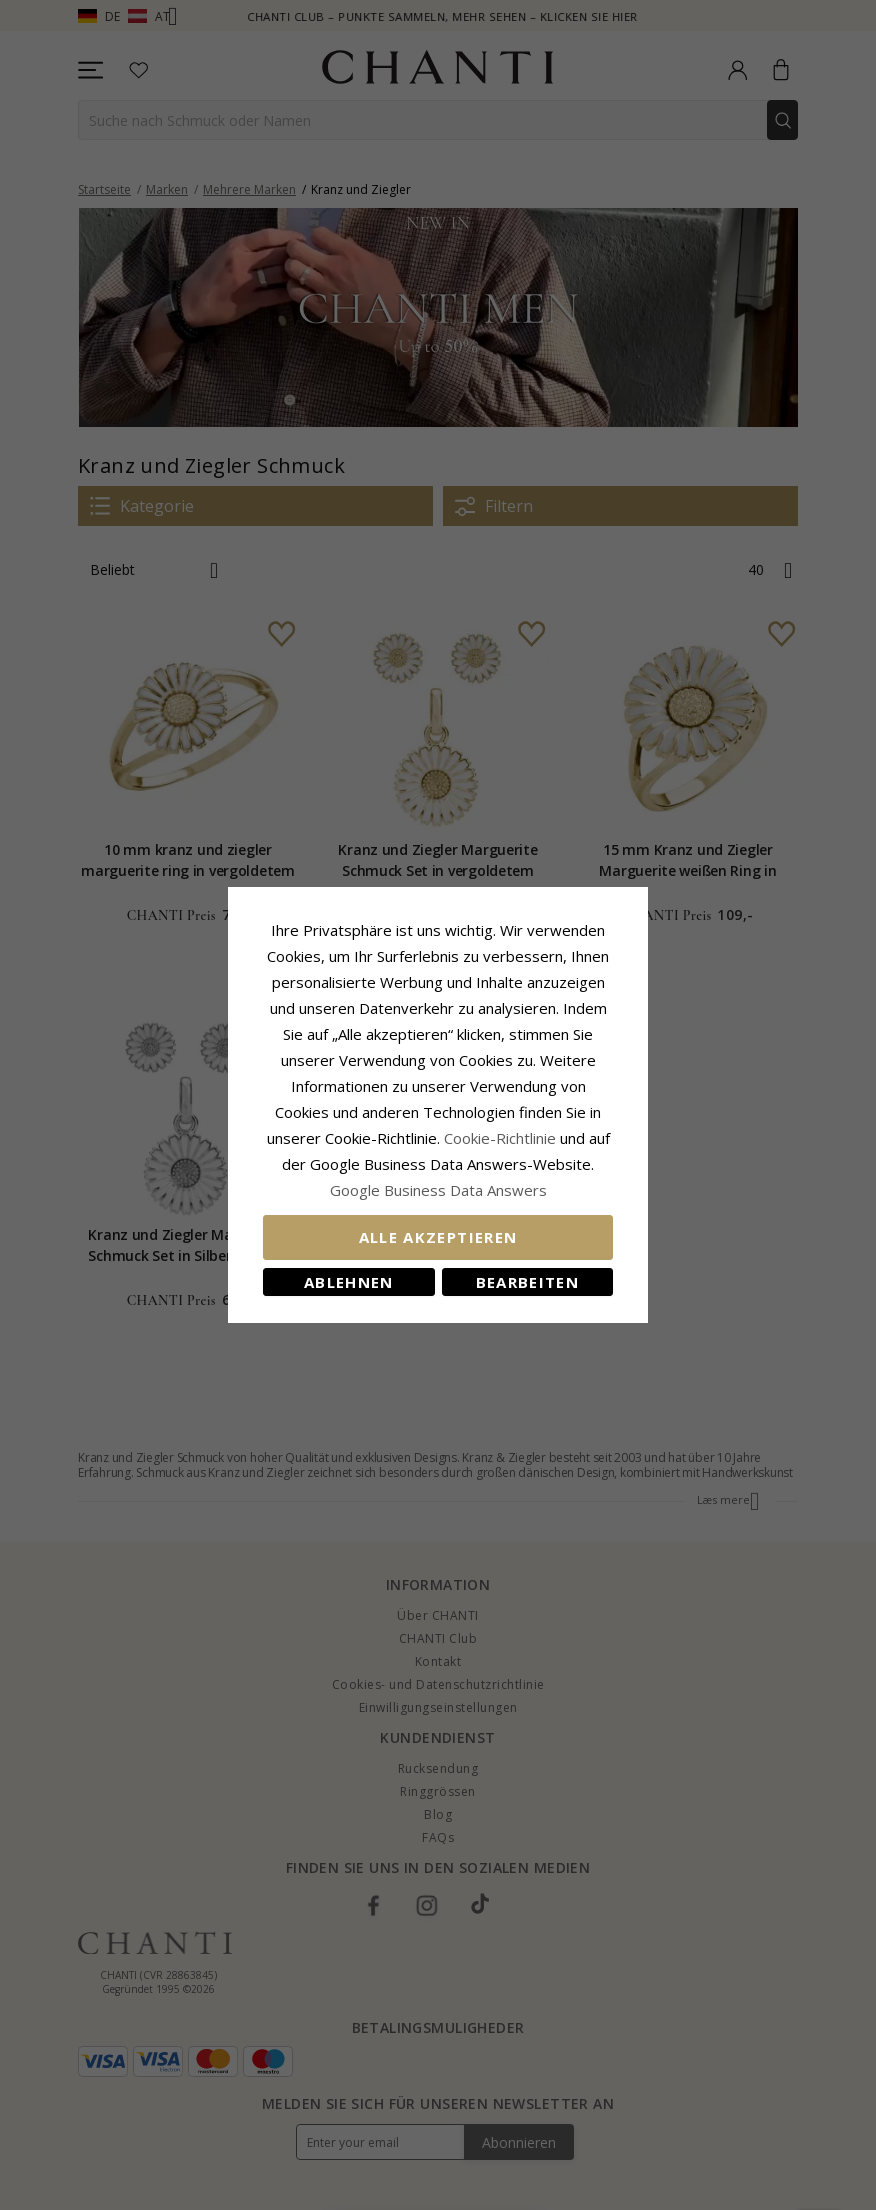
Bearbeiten (528, 1282)
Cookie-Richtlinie (500, 1138)
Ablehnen (349, 1282)
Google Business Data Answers (438, 1190)
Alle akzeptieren (438, 1237)
